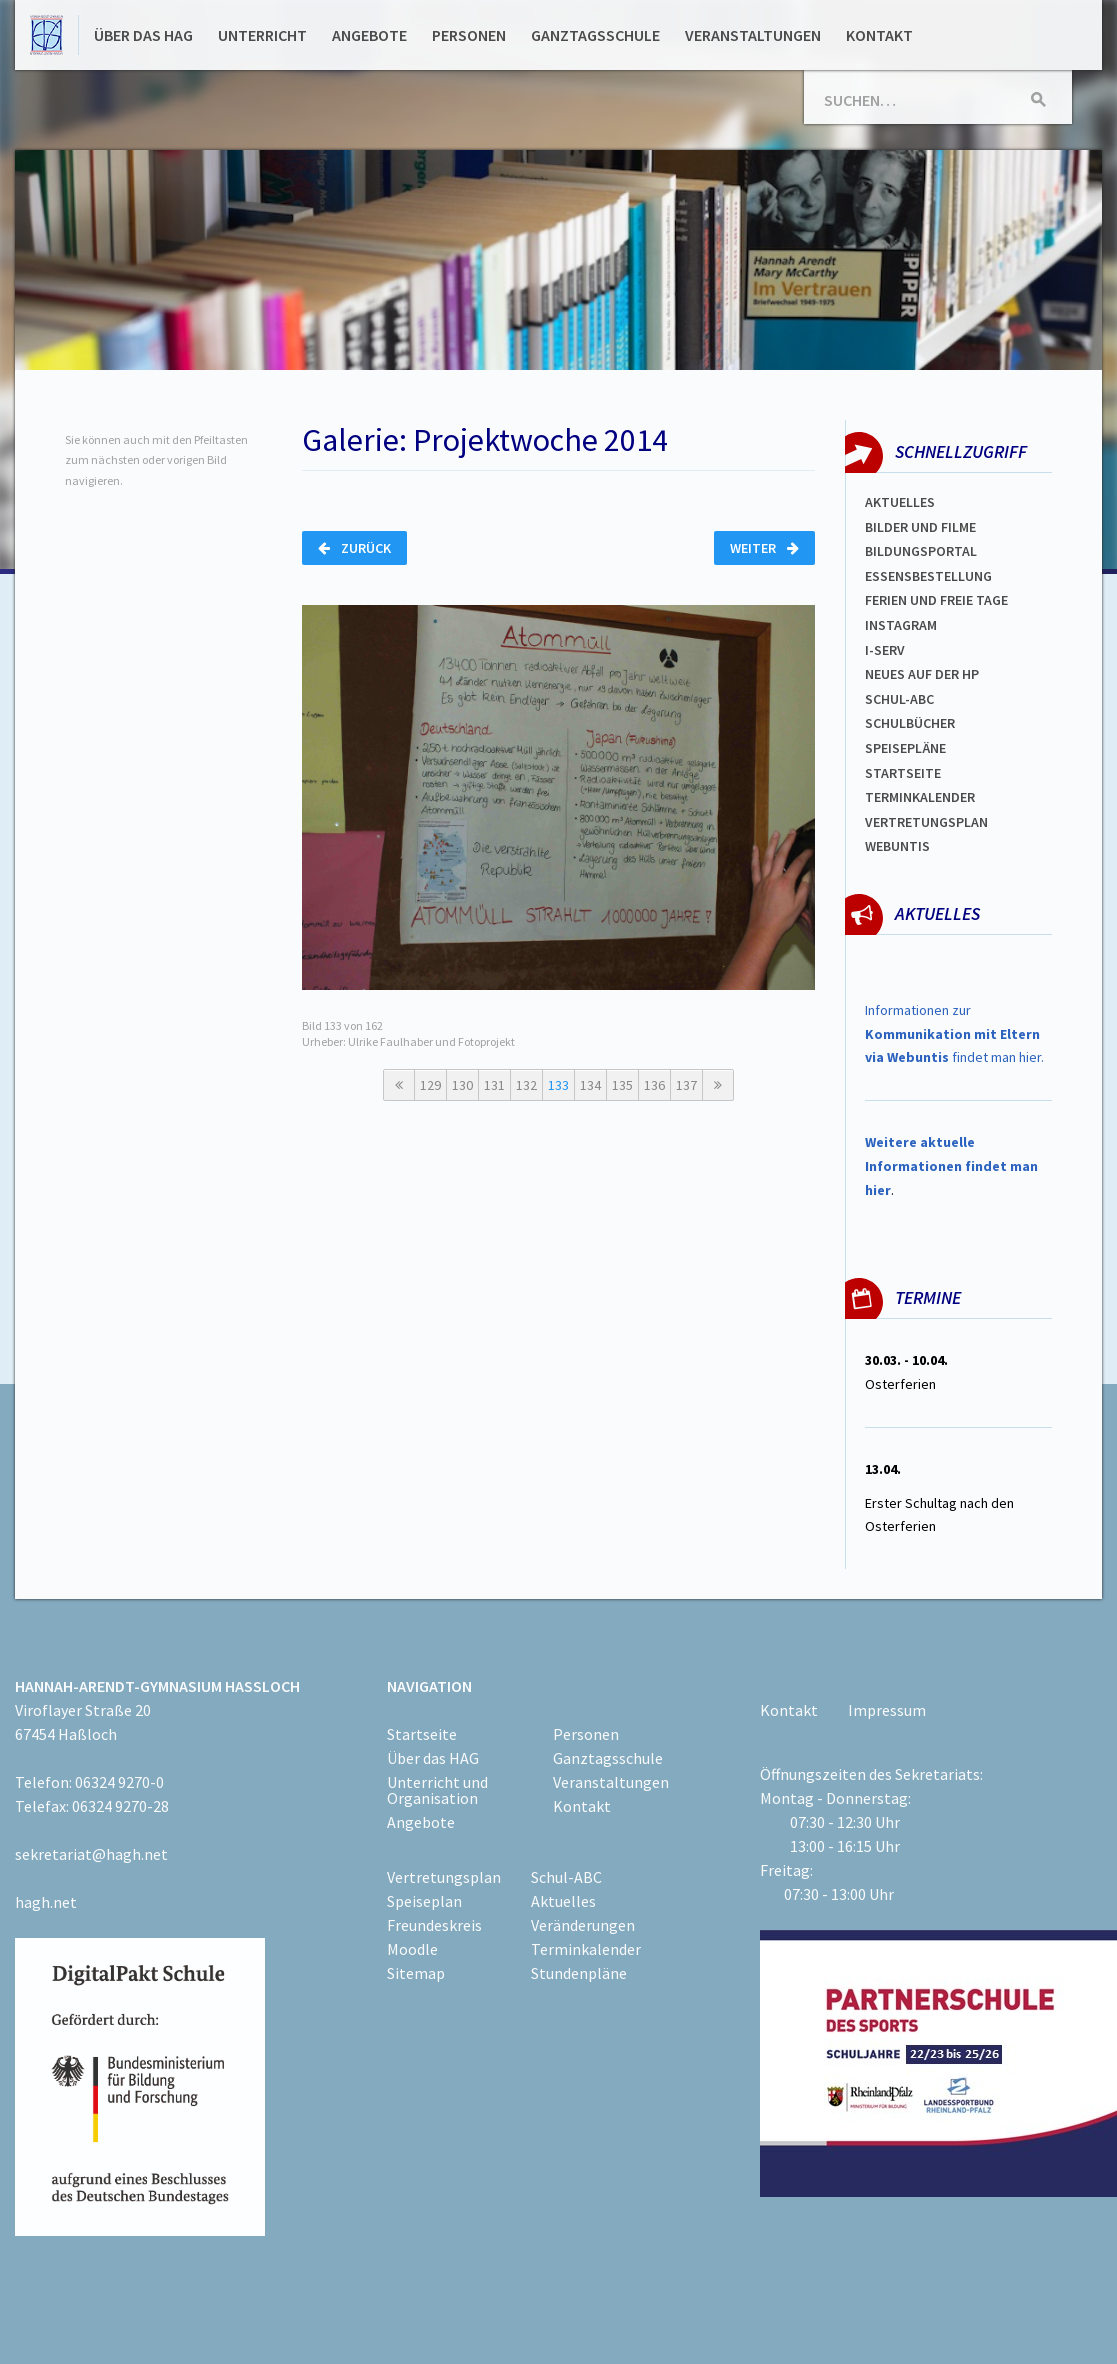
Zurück (354, 548)
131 (494, 1085)
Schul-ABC (566, 1877)
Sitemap (416, 1973)
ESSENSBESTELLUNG (928, 576)
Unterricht (262, 35)
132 (526, 1085)
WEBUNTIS (897, 846)
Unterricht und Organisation (437, 1790)
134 (590, 1085)
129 (430, 1085)
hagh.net (46, 1902)
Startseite (903, 773)
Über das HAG (143, 35)
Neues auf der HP (922, 674)
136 (654, 1085)
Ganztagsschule (595, 35)
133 (558, 1085)
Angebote (369, 35)
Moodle (412, 1949)
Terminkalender (920, 797)
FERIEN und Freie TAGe (936, 600)
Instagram (901, 625)
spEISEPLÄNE (905, 748)
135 (622, 1085)
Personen (469, 35)
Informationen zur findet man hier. (954, 1034)
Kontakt (879, 35)
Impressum (887, 1710)
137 (686, 1085)
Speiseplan (424, 1901)
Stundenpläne (579, 1973)
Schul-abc (899, 699)
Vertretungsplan (926, 822)
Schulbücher (910, 723)
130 (462, 1085)
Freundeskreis (434, 1925)
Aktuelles (900, 502)
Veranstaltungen (753, 35)
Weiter (764, 548)
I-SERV (885, 650)
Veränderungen (583, 1925)
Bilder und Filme (920, 527)
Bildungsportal (921, 551)
